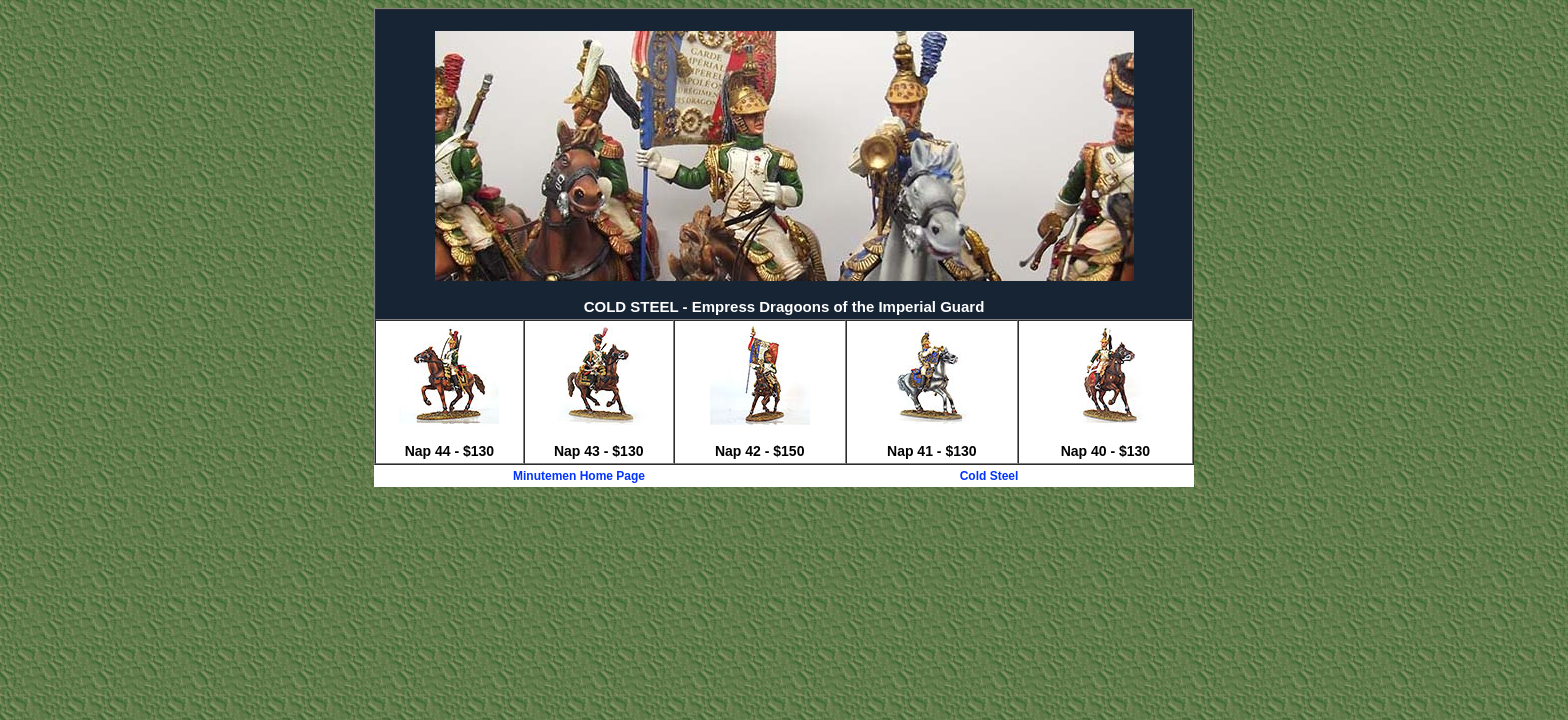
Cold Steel (989, 476)
